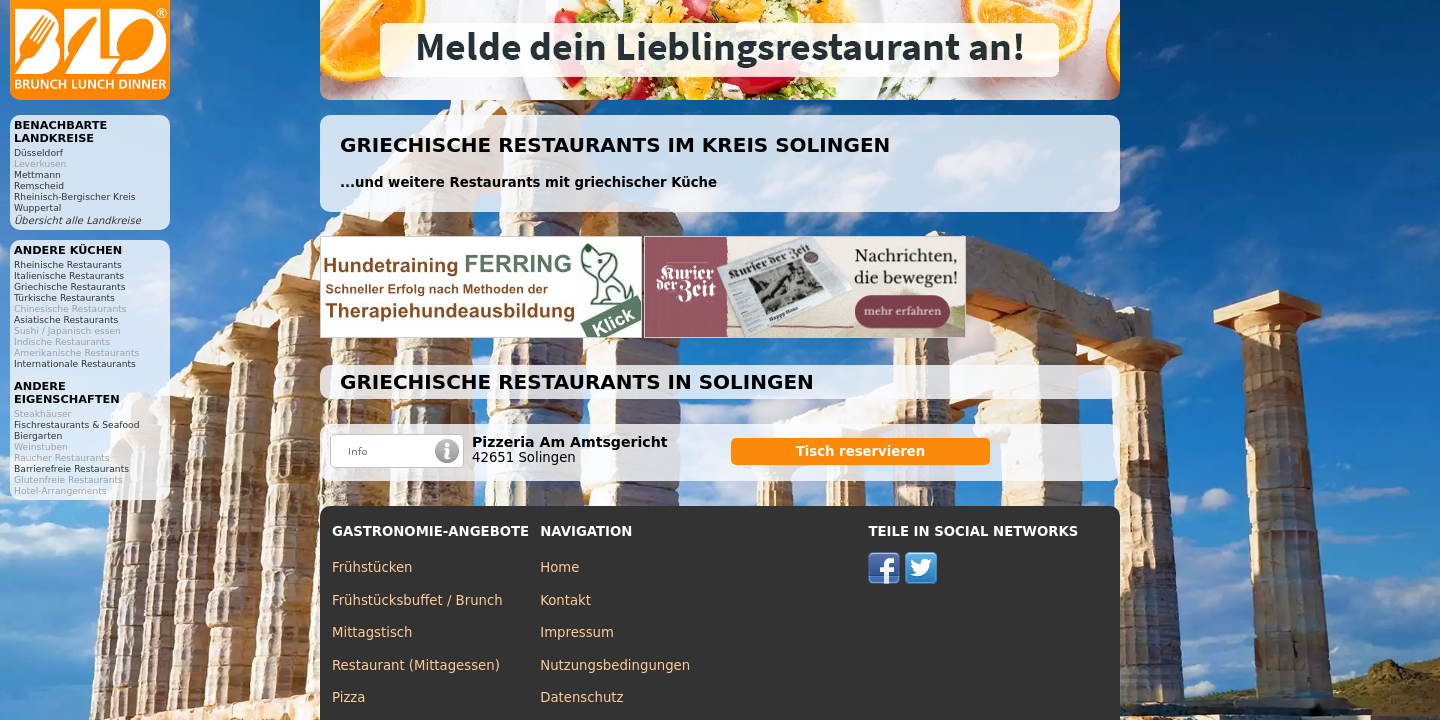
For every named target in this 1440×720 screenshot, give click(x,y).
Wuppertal (37, 207)
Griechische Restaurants (69, 286)
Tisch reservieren (861, 451)
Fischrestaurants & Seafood (77, 424)
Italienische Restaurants (69, 275)
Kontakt (565, 600)
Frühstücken (372, 567)
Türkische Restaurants (64, 297)
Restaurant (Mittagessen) (416, 665)
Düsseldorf (38, 152)
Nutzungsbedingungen (615, 665)
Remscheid (39, 185)
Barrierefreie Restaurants (71, 468)
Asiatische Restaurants (66, 319)
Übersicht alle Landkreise (77, 220)
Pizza (348, 697)
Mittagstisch (372, 632)
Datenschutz (581, 697)
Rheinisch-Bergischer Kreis (75, 196)
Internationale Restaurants (75, 363)
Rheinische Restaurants (68, 264)
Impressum (577, 632)
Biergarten (38, 435)
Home (559, 567)
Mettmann (37, 174)
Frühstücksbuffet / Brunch (417, 600)
